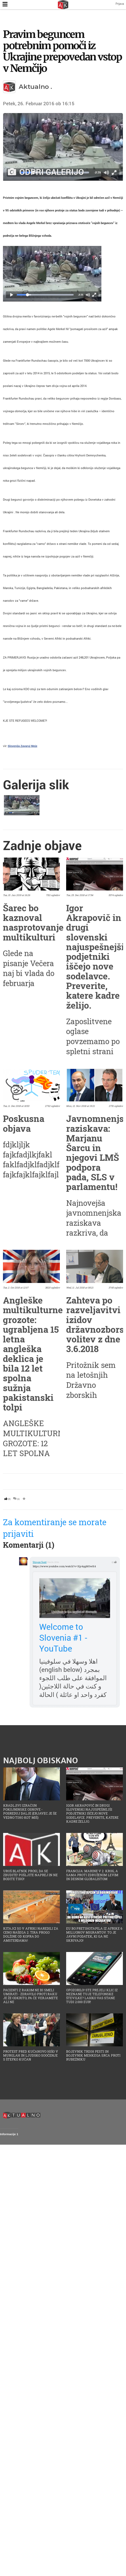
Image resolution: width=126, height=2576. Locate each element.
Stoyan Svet (39, 1562)
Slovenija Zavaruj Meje (22, 746)
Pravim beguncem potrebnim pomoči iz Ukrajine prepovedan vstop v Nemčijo (62, 51)
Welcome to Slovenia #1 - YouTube (63, 1637)
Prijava (120, 3)
